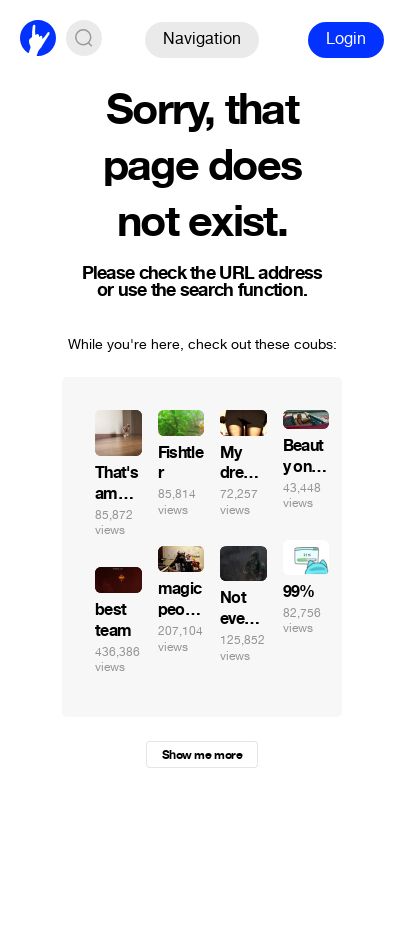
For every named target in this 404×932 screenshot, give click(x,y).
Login (346, 38)
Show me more (202, 755)
